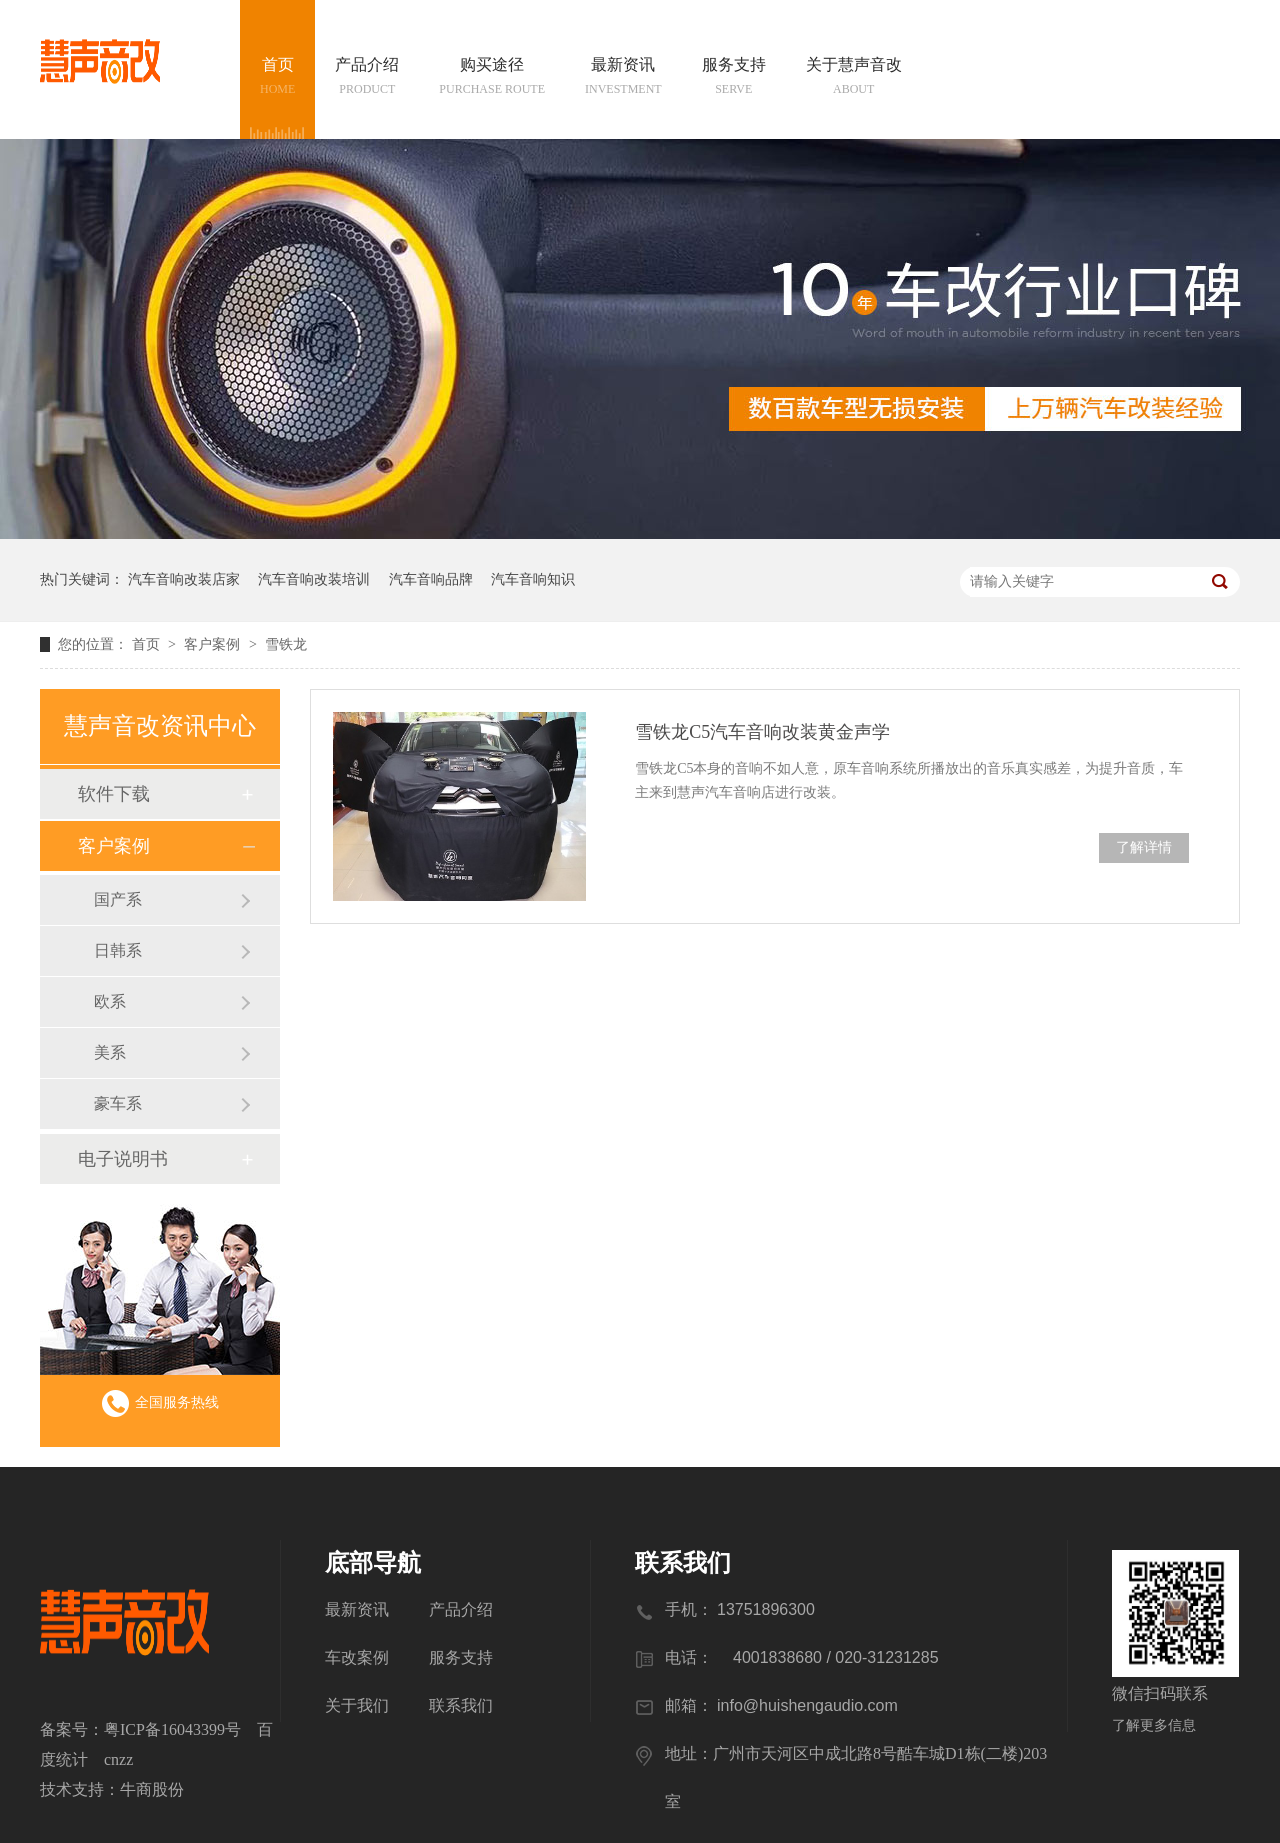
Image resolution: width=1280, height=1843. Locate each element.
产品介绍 (367, 77)
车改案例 (357, 1657)
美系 (110, 1052)
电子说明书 (123, 1159)
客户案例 (214, 644)
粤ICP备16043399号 (172, 1729)
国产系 (118, 899)
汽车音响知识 (533, 579)
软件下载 (114, 794)
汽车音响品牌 (431, 579)
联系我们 (461, 1705)
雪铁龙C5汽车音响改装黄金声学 (762, 732)
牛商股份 (152, 1789)
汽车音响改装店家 (184, 579)
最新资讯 (623, 77)
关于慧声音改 (854, 77)
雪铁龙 (286, 644)
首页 (277, 77)
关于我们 (357, 1705)
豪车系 (118, 1103)
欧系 (110, 1001)
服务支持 (734, 77)
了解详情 (1144, 847)
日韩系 (118, 950)
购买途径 (492, 77)
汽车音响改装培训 (314, 579)
